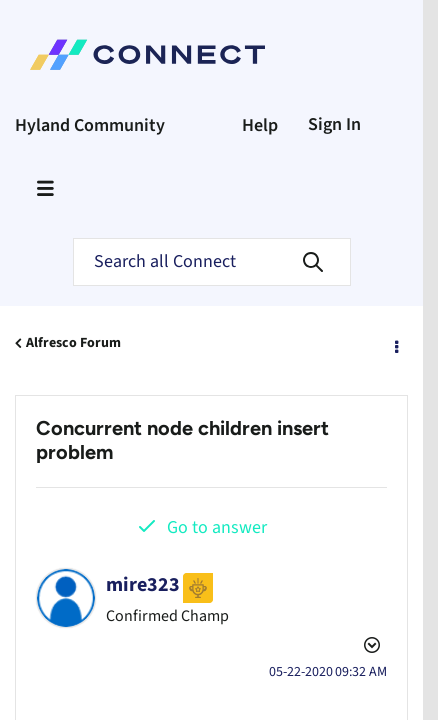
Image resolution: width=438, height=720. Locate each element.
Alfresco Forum (73, 343)
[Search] (212, 262)
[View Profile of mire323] (143, 585)
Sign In (334, 124)
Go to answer (217, 527)
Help (260, 125)
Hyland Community (90, 125)
